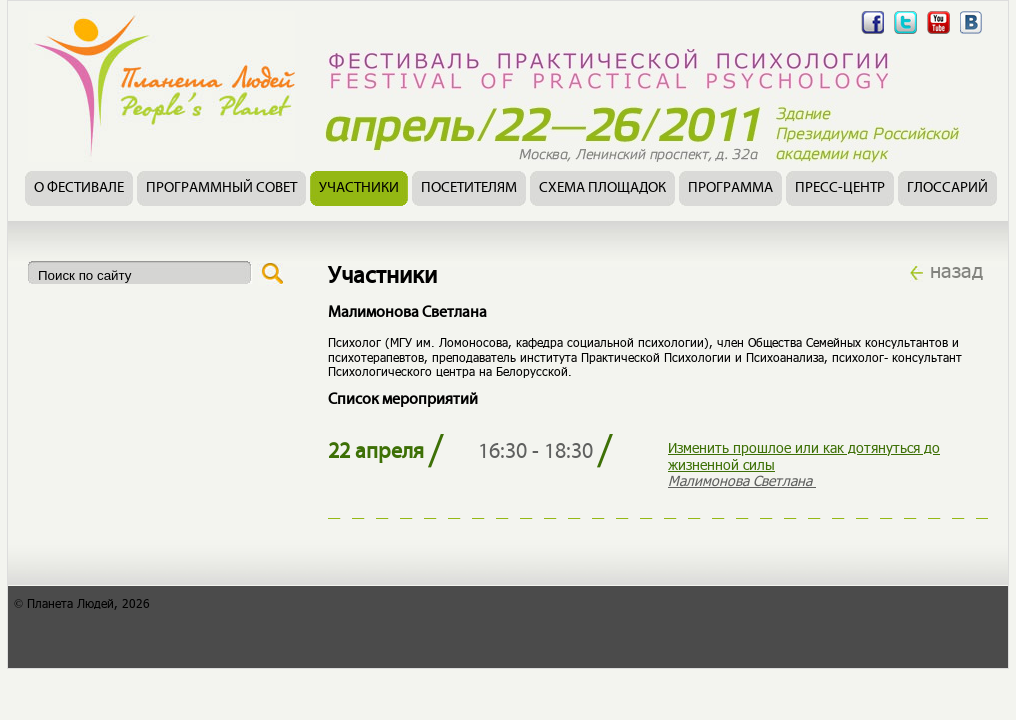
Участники (359, 188)
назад (956, 270)
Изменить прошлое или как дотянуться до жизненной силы (804, 456)
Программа (730, 188)
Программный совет (221, 188)
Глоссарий (947, 188)
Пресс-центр (840, 188)
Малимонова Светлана (742, 480)
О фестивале (79, 188)
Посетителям (469, 188)
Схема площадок (602, 188)
